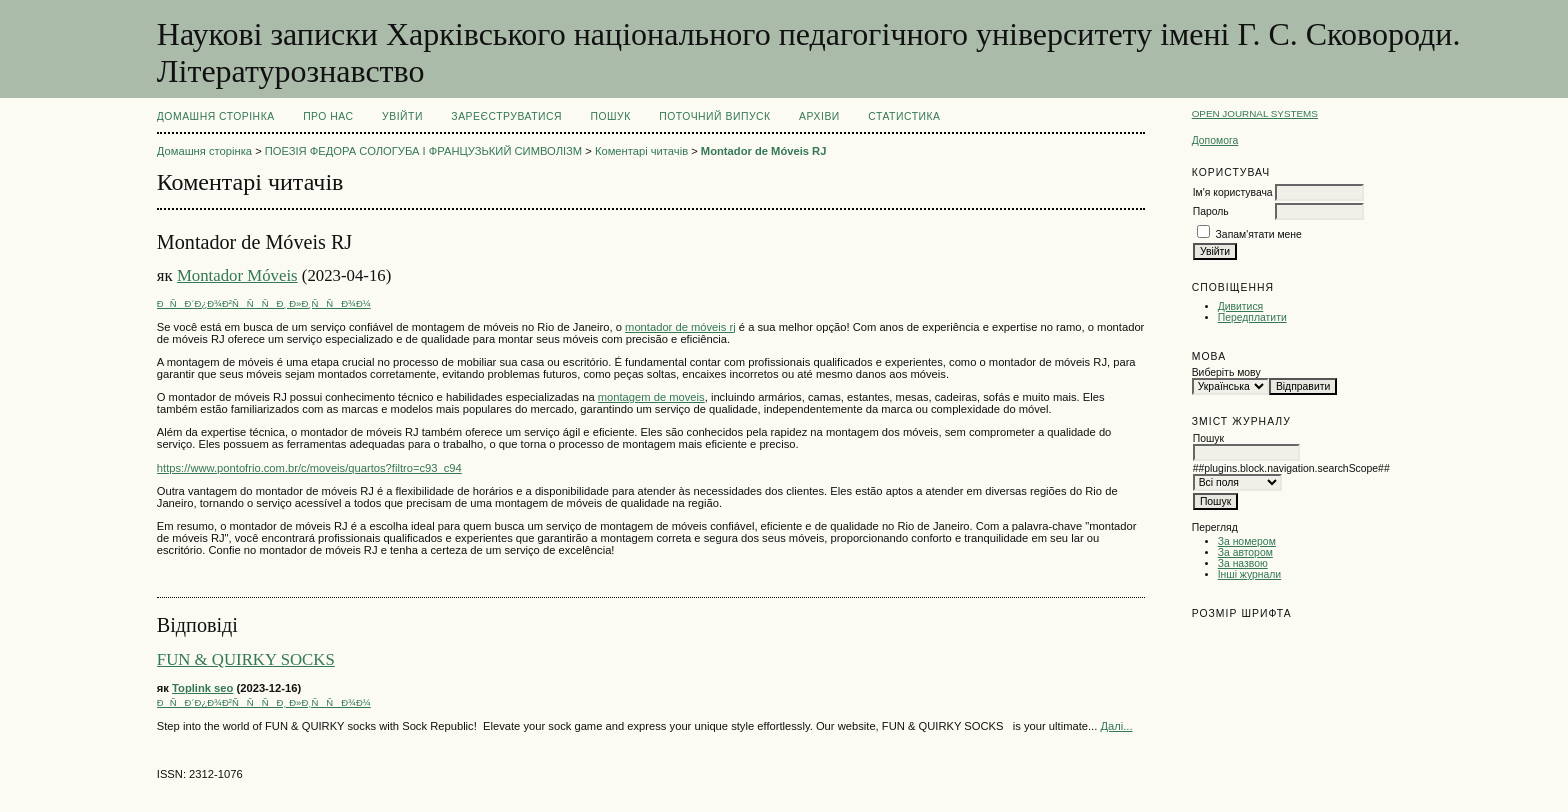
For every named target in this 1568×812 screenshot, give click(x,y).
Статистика (904, 116)
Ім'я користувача (1233, 192)
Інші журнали (1249, 574)
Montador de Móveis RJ (764, 151)
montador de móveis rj (680, 327)
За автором (1245, 552)
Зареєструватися (506, 116)
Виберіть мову (1226, 372)
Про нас (328, 116)
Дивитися (1241, 306)
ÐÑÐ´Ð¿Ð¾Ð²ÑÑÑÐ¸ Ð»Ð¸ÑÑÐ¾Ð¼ (264, 303)
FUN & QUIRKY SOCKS (246, 659)
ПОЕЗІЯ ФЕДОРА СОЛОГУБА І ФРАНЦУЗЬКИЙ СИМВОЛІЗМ (423, 151)
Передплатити (1252, 317)
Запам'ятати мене (1259, 234)
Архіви (819, 116)
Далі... (1116, 726)
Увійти (402, 116)
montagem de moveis (651, 397)
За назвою (1243, 563)
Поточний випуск (714, 116)
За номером (1247, 541)
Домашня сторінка (216, 116)
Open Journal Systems (1255, 113)
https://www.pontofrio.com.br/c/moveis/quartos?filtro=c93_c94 (309, 468)
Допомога (1215, 140)
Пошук (610, 116)
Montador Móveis (237, 275)
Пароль (1211, 211)
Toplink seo (202, 688)
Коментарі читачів (641, 151)
